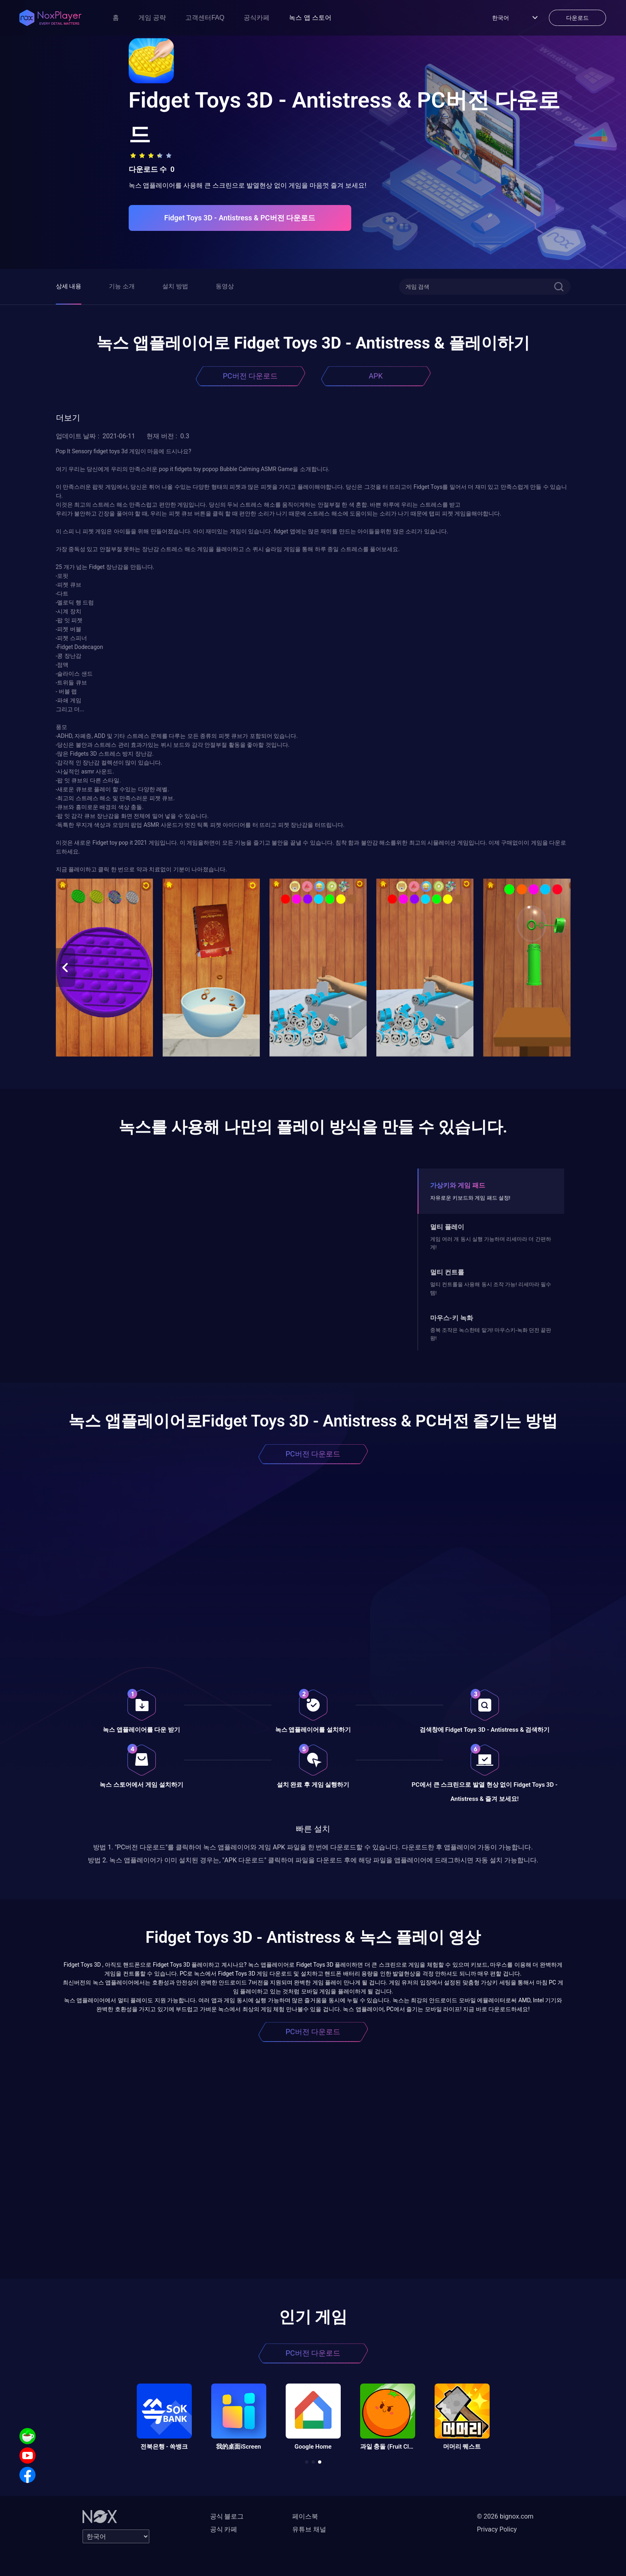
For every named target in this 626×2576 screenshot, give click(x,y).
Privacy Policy (497, 2529)
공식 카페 (224, 2529)
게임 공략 (152, 17)
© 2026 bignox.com (505, 2516)
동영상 (225, 286)
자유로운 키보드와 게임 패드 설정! (470, 1198)
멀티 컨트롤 (447, 1272)
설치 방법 (175, 286)
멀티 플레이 (447, 1227)
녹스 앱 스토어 (310, 17)
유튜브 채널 (309, 2529)
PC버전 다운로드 (250, 376)
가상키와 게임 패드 (457, 1185)
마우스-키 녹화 (451, 1318)
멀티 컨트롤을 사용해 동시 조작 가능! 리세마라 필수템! (490, 1288)
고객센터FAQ (204, 17)
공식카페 (256, 17)
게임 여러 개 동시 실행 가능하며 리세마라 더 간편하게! (490, 1243)
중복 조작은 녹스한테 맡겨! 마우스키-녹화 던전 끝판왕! (490, 1334)
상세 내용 (69, 286)
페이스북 (305, 2516)
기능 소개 (122, 286)
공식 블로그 (227, 2516)
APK (375, 376)
